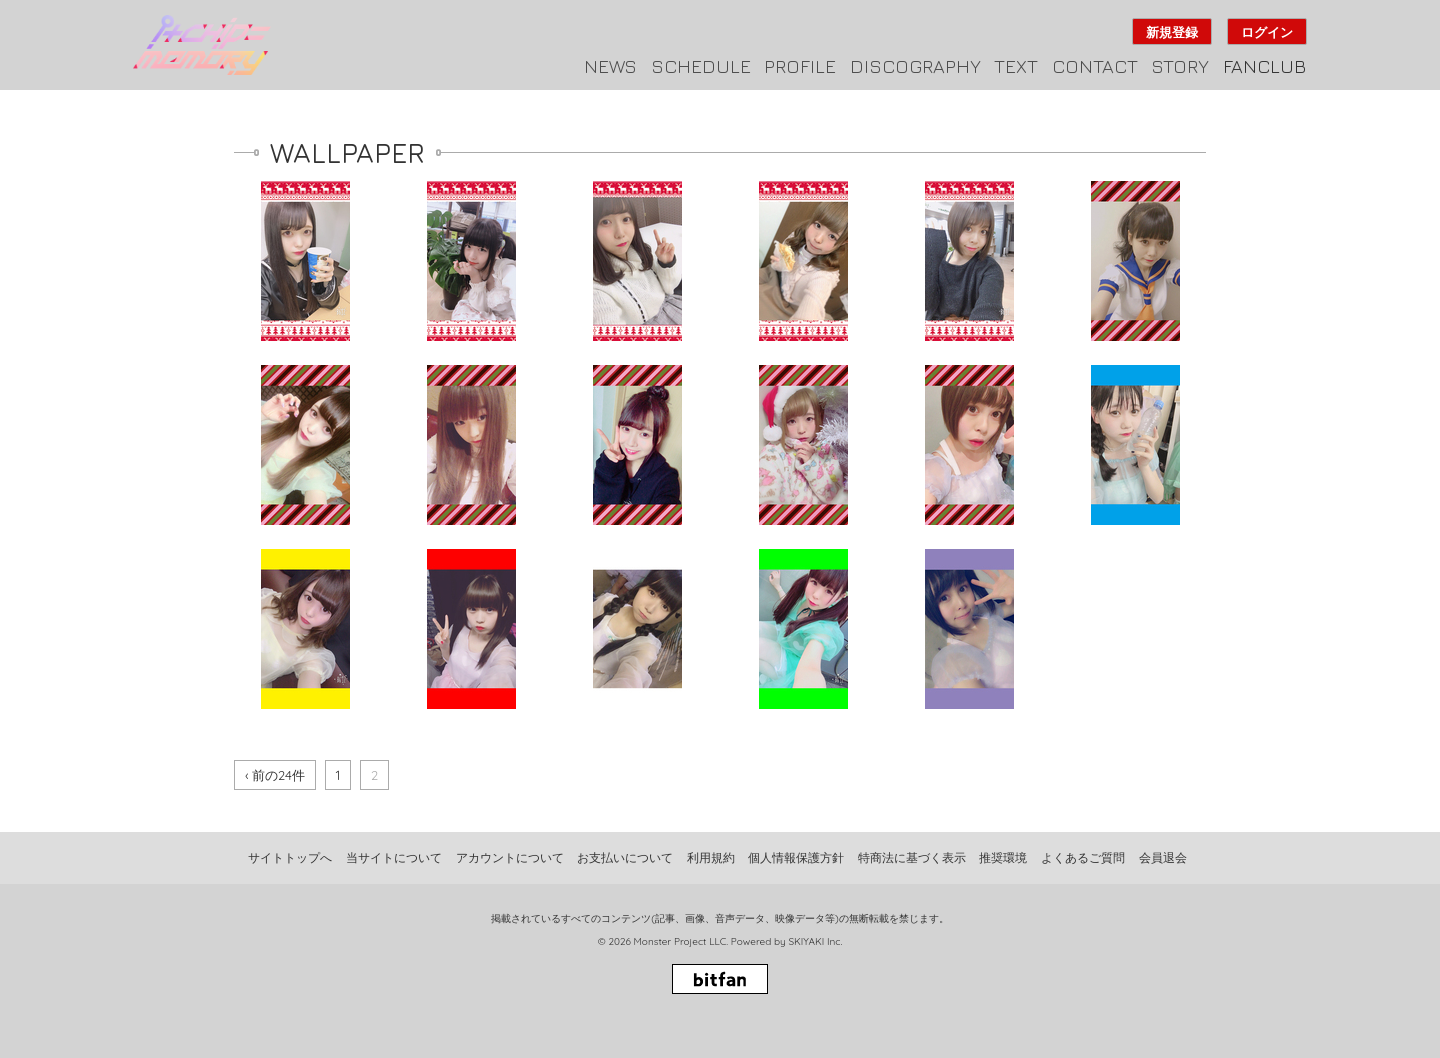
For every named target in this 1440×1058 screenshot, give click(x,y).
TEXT (1016, 66)
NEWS (610, 66)
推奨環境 (1003, 857)
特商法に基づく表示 (912, 857)
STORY (1180, 66)
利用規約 (711, 857)
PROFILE (800, 66)
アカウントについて (510, 857)
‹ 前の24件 (275, 775)
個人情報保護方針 (796, 857)
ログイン (1267, 32)
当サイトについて (394, 857)
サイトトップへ (290, 857)
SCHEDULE (701, 66)
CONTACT (1095, 66)
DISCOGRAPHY (915, 66)
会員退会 (1163, 857)
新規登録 (1172, 32)
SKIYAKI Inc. (815, 941)
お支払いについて (625, 857)
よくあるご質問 (1083, 857)
